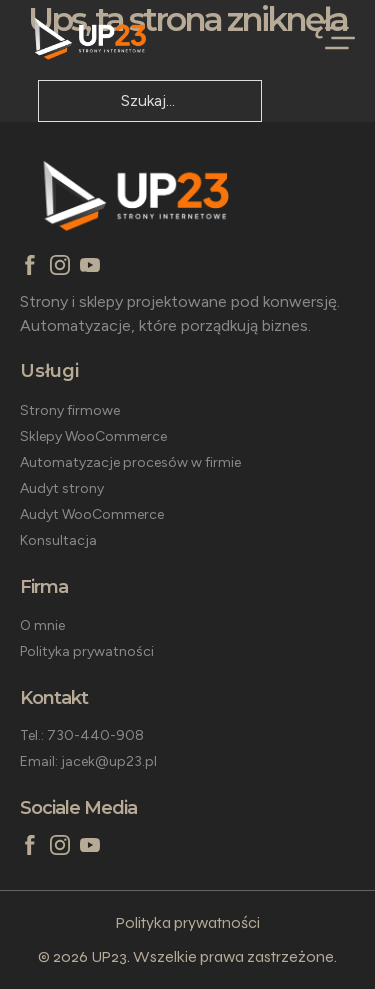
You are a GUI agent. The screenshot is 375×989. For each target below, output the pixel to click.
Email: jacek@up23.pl (88, 761)
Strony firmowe (70, 410)
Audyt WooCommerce (92, 514)
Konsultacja (58, 540)
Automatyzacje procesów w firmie (130, 462)
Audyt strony (62, 488)
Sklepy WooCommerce (93, 436)
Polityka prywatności (87, 651)
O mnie (42, 625)
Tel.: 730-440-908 (82, 735)
